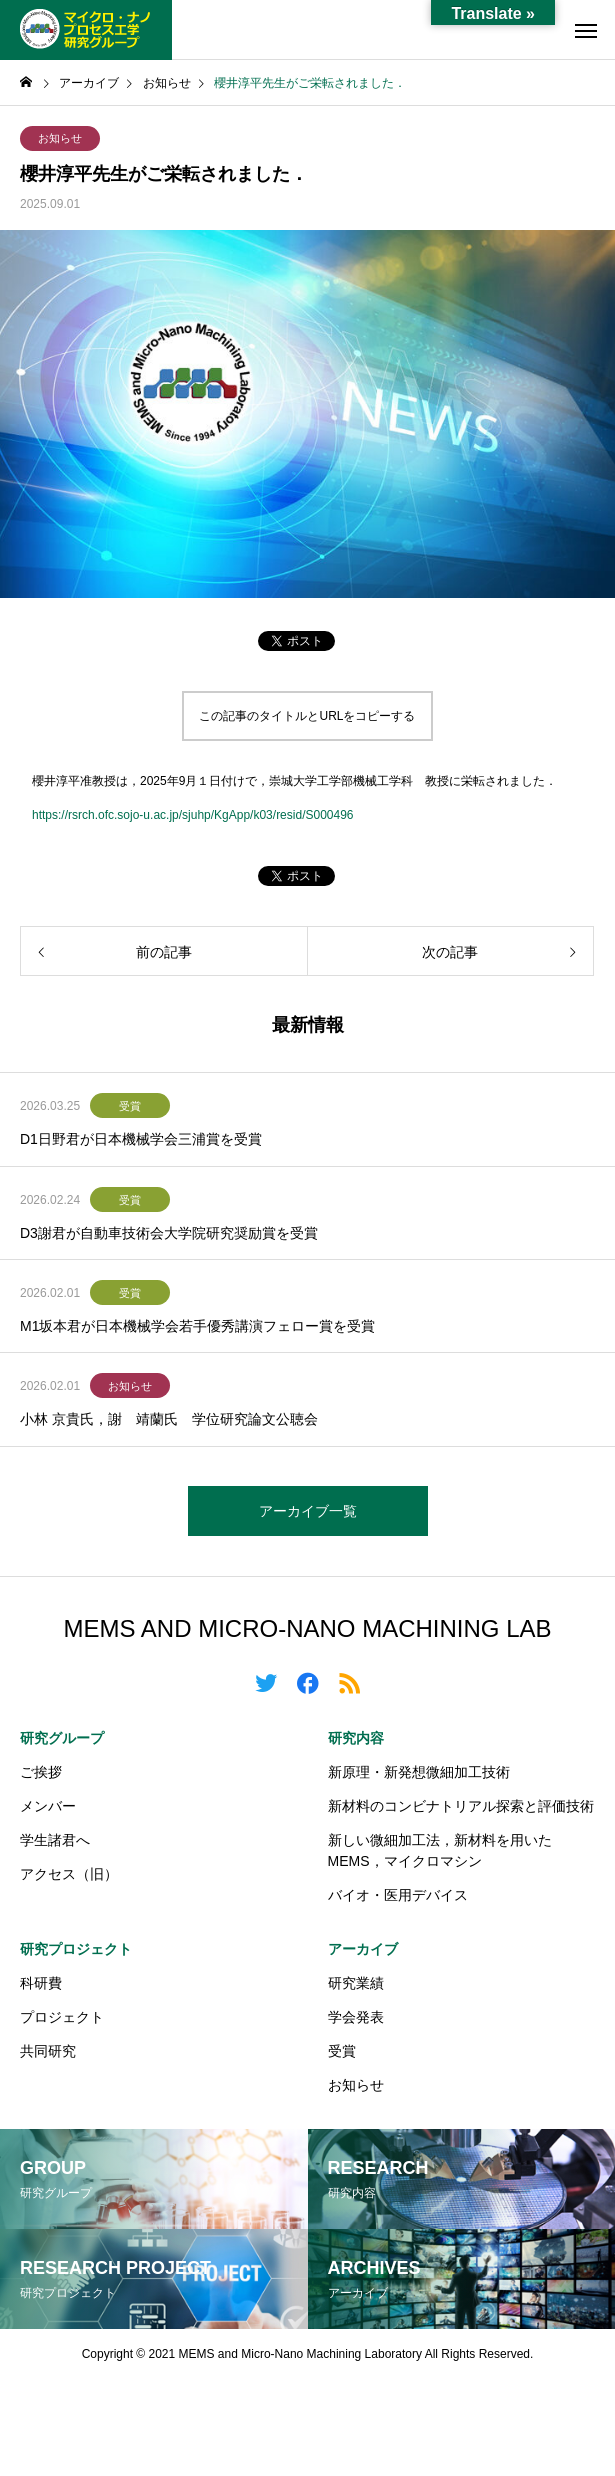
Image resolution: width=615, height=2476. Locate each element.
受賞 (130, 1106)
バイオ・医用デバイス (398, 1895)
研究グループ (62, 1738)
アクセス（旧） (69, 1874)
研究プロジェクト (76, 1949)
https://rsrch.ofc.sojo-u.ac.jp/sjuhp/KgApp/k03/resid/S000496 (193, 815)
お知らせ (60, 138)
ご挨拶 (41, 1772)
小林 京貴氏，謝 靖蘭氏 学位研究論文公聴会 (169, 1419)
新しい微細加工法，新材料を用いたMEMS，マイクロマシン (440, 1850)
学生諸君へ (55, 1840)
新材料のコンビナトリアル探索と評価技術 (461, 1806)
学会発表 (356, 2017)
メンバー (48, 1806)
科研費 (41, 1983)
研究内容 (356, 1738)
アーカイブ (363, 1949)
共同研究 (48, 2051)
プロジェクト (62, 2017)
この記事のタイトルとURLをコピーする (307, 716)
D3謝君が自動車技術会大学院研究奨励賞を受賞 (169, 1233)
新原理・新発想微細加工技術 (419, 1772)
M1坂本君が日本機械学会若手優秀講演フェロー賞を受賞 (197, 1326)
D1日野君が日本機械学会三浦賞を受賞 (141, 1139)
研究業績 (356, 1983)
